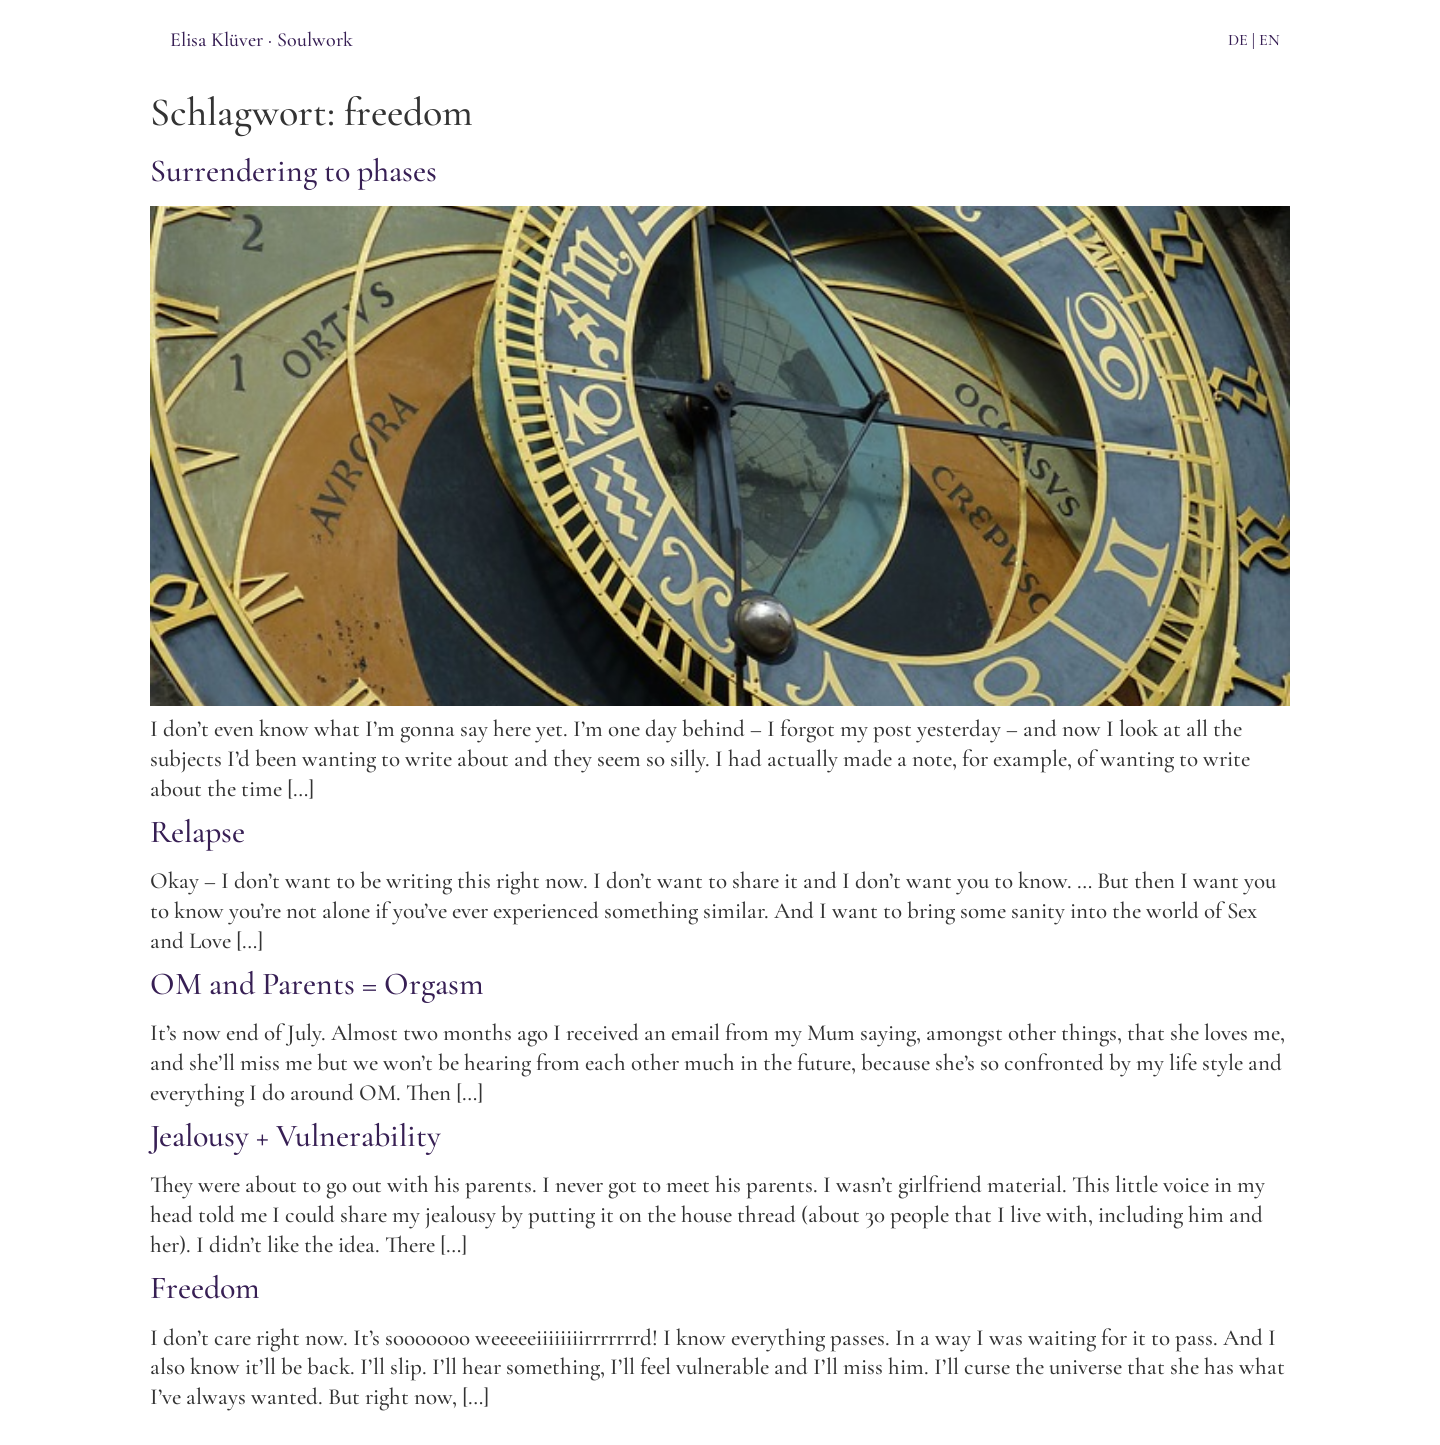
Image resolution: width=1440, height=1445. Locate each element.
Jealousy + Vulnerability (295, 1135)
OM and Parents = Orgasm (317, 983)
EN (1269, 40)
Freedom (205, 1287)
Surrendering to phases (293, 170)
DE (1238, 40)
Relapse (197, 831)
